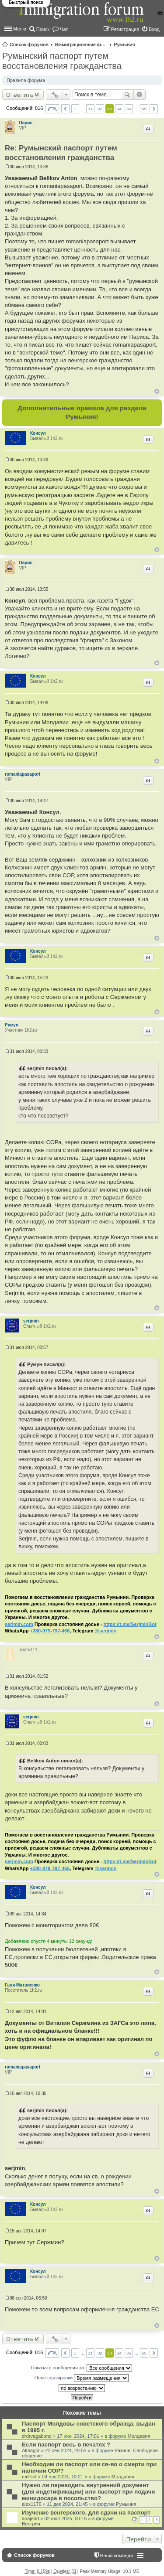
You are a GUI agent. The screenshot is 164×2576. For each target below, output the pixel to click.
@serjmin (106, 1630)
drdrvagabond (37, 2436)
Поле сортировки (82, 2378)
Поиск (127, 94)
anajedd (30, 2518)
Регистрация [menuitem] (125, 29)
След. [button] (154, 108)
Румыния (124, 44)
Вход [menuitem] (154, 29)
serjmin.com (19, 1624)
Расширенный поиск (140, 94)
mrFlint (29, 2476)
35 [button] (128, 108)
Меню (19, 28)
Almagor (31, 2450)
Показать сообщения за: (82, 2368)
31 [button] (90, 108)
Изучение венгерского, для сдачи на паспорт (86, 2512)
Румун (11, 1024)
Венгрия (31, 2523)
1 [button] (75, 108)
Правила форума (26, 80)
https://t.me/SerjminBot (130, 1624)
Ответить (20, 95)
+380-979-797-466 (50, 1630)
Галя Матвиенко (22, 1985)
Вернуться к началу (156, 391)
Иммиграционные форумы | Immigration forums (81, 44)
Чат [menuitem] (64, 29)
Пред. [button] (65, 108)
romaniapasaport (22, 774)
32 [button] (100, 108)
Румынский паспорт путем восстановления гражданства (62, 61)
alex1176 (32, 2504)
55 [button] (144, 108)
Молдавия (138, 2436)
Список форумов (29, 44)
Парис (26, 122)
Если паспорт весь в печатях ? (66, 2444)
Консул (38, 433)
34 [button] (119, 108)
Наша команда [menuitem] (116, 2555)
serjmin (31, 1321)
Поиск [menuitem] (42, 29)
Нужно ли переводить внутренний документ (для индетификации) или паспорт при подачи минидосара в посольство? (88, 2491)
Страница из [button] (52, 108)
